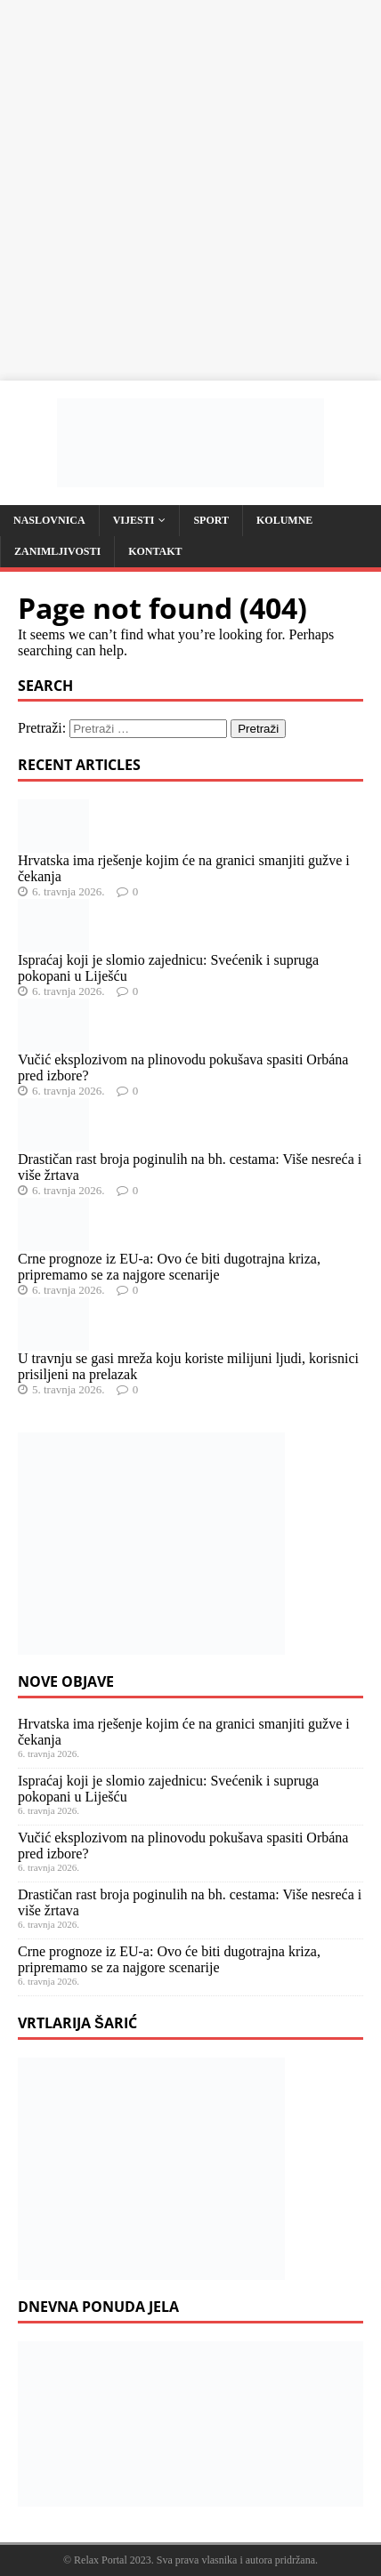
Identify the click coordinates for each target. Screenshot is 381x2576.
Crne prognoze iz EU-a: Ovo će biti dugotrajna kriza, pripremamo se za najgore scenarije (169, 1266)
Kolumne (284, 520)
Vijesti (134, 520)
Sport (211, 520)
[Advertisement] (190, 190)
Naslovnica (49, 520)
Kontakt (155, 551)
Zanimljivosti (57, 551)
